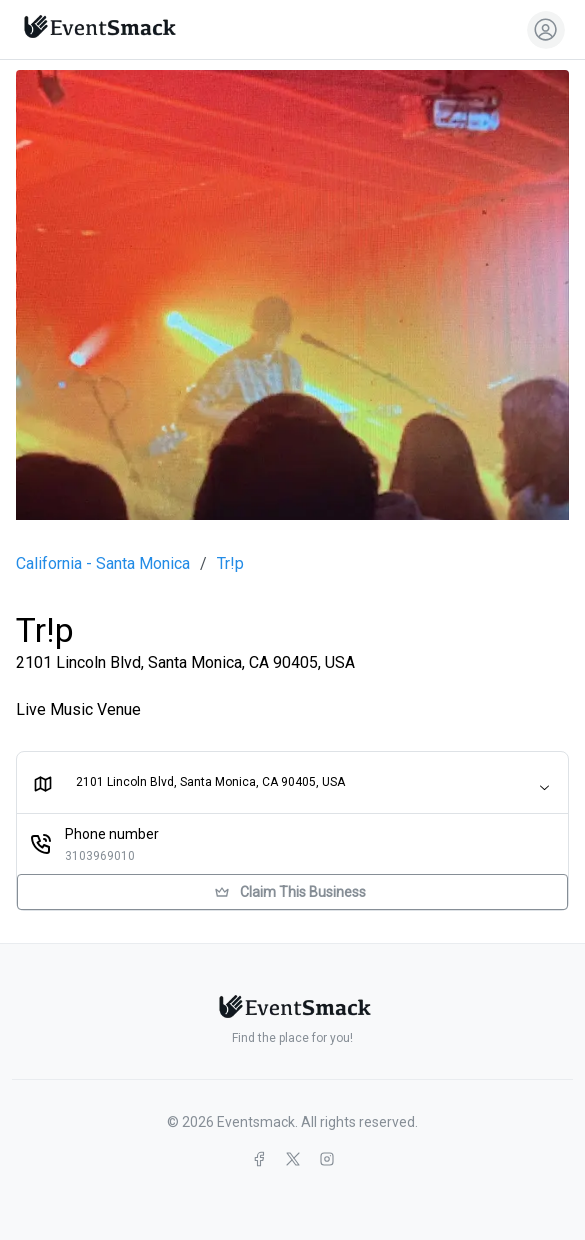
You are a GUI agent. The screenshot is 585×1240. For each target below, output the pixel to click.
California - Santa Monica (103, 564)
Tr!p (230, 564)
